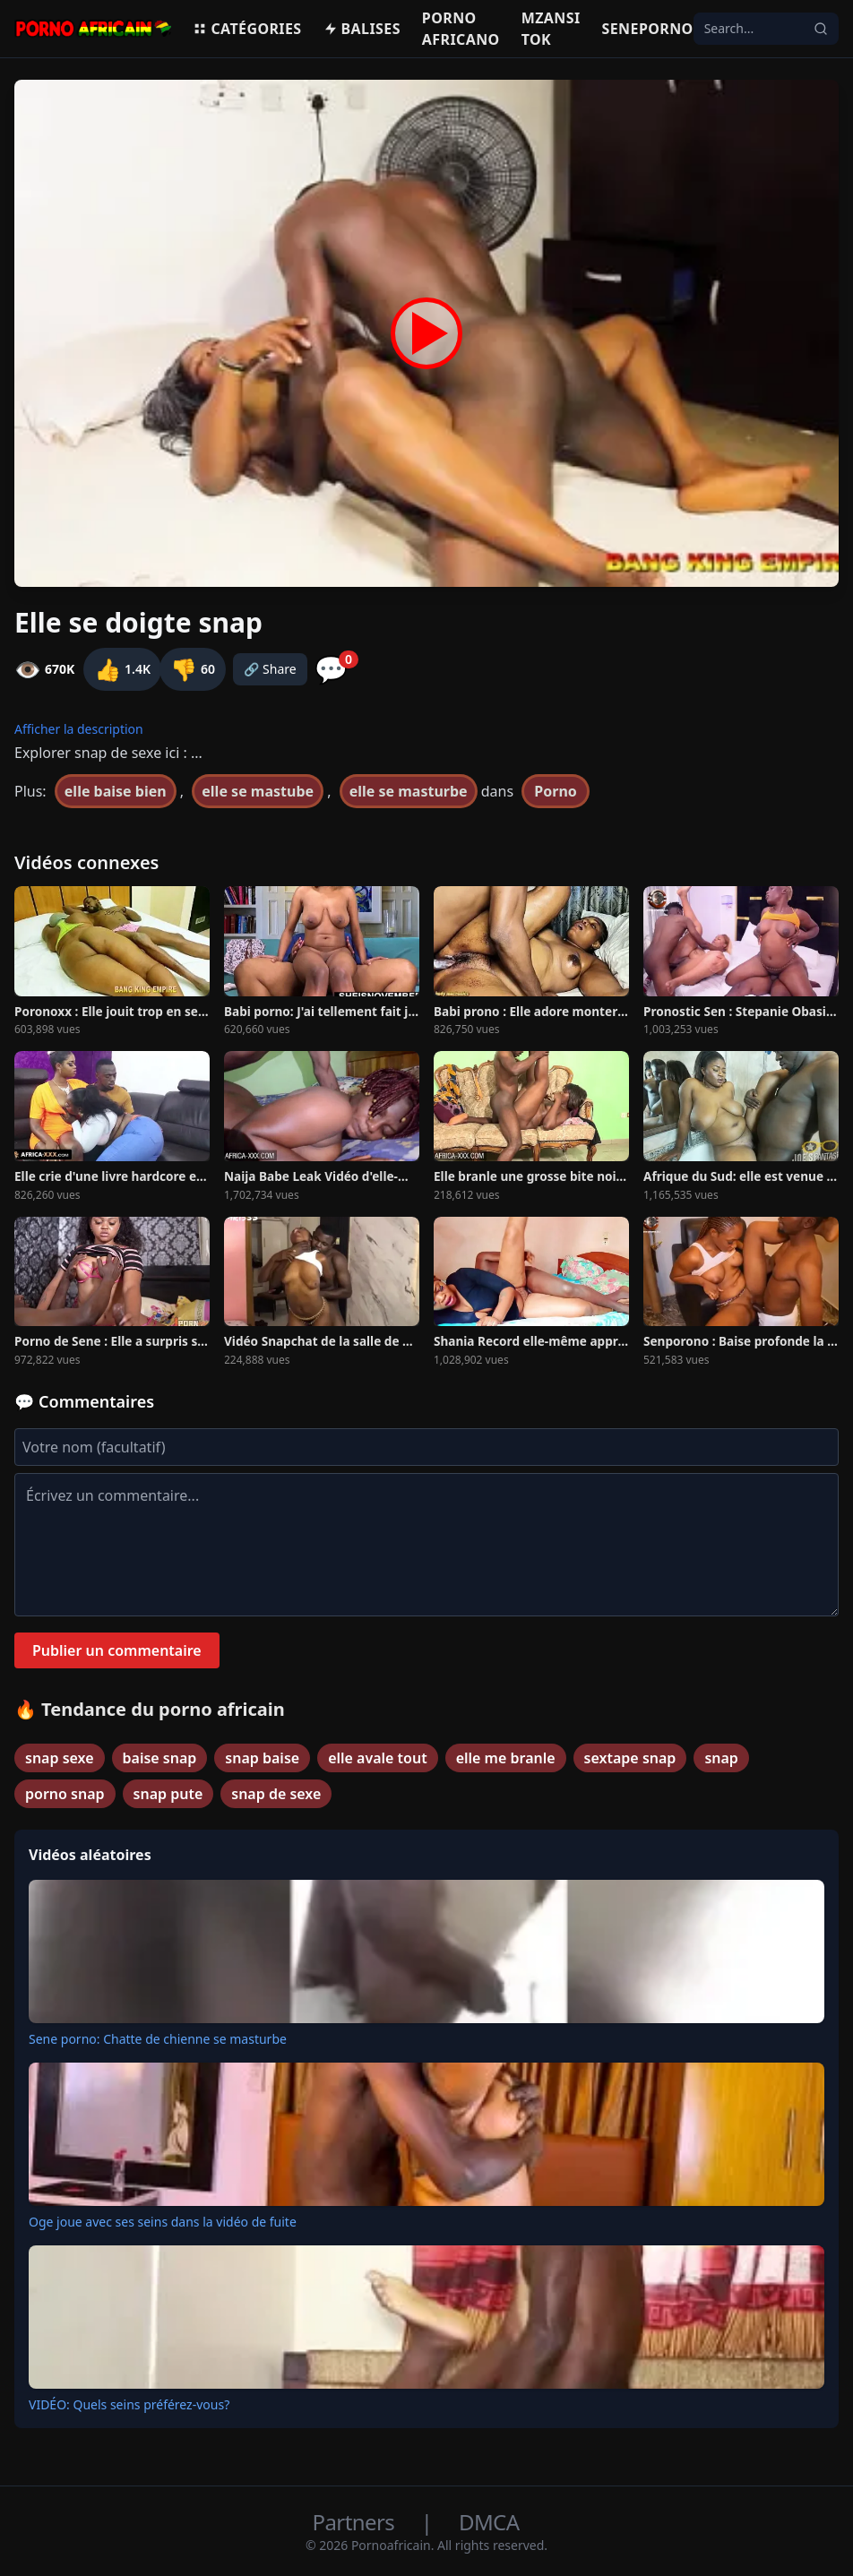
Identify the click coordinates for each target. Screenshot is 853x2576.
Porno (555, 791)
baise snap (160, 1758)
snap (720, 1758)
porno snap (65, 1794)
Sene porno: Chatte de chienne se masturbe (158, 2038)
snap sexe (59, 1758)
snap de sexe (276, 1794)
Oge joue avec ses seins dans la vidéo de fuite (163, 2221)
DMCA (489, 2522)
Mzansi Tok (551, 28)
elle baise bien (116, 791)
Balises (362, 29)
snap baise (262, 1758)
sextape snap (630, 1758)
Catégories (247, 29)
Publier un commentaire (117, 1650)
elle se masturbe (408, 791)
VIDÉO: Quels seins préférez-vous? (129, 2404)
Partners (356, 2522)
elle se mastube (258, 791)
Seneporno (648, 29)
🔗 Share (270, 668)
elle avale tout (377, 1758)
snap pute (168, 1794)
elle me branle (506, 1758)
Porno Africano (461, 28)
